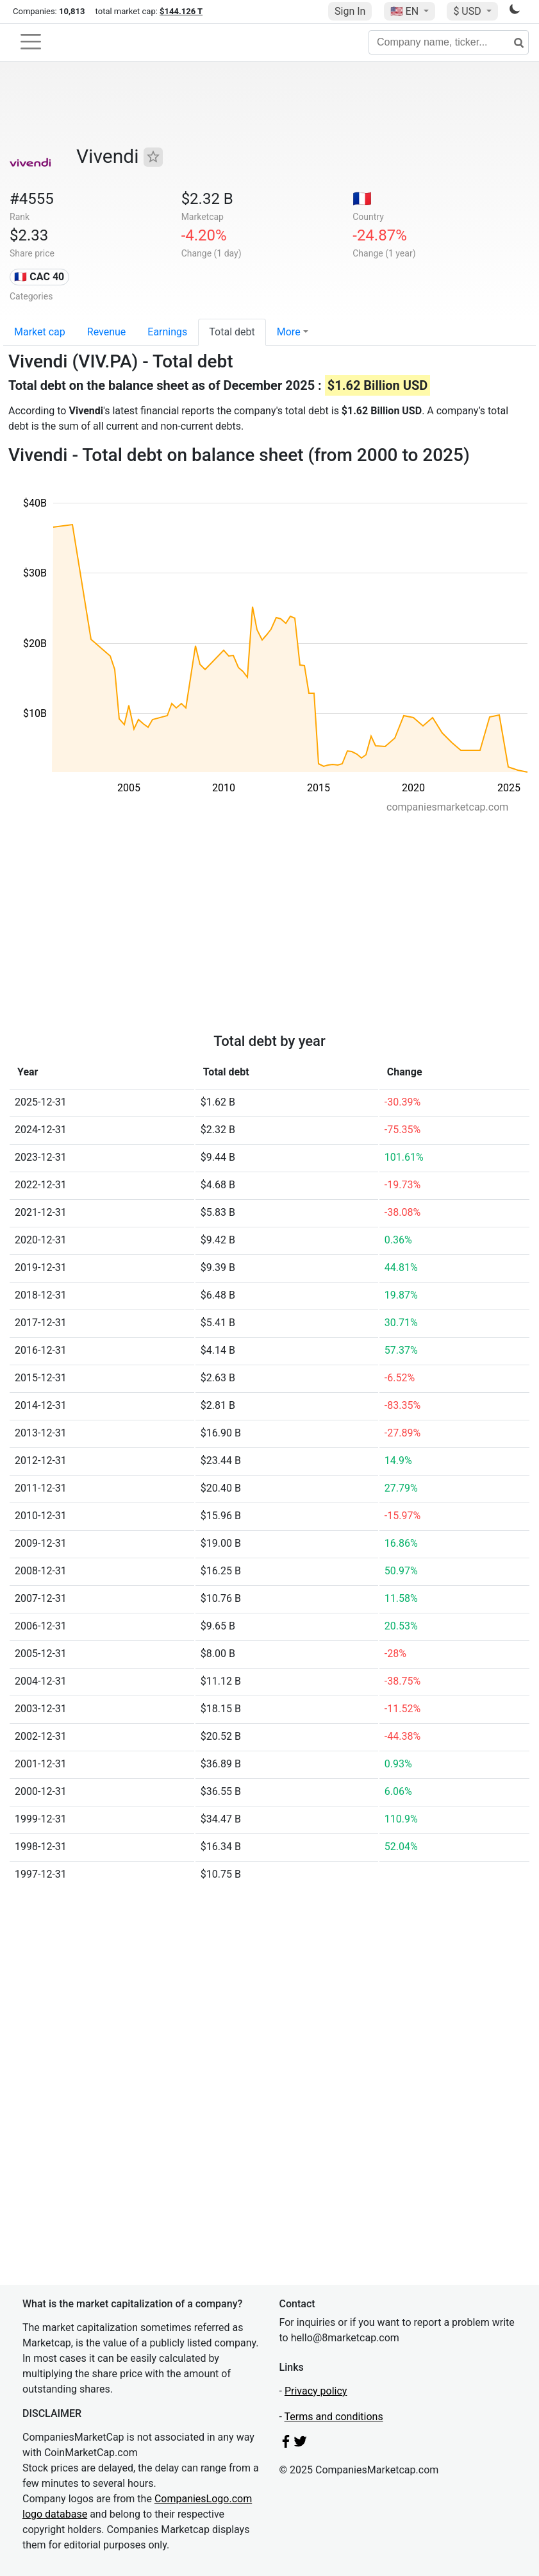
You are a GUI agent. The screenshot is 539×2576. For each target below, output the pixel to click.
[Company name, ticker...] (449, 42)
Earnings (167, 332)
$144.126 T (181, 11)
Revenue (106, 332)
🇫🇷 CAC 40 (39, 277)
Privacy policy (316, 2391)
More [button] (289, 332)
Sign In (350, 11)
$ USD (468, 11)
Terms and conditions (334, 2417)
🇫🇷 (362, 199)
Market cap (39, 332)
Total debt (231, 332)
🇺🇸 (405, 11)
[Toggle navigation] (30, 41)
